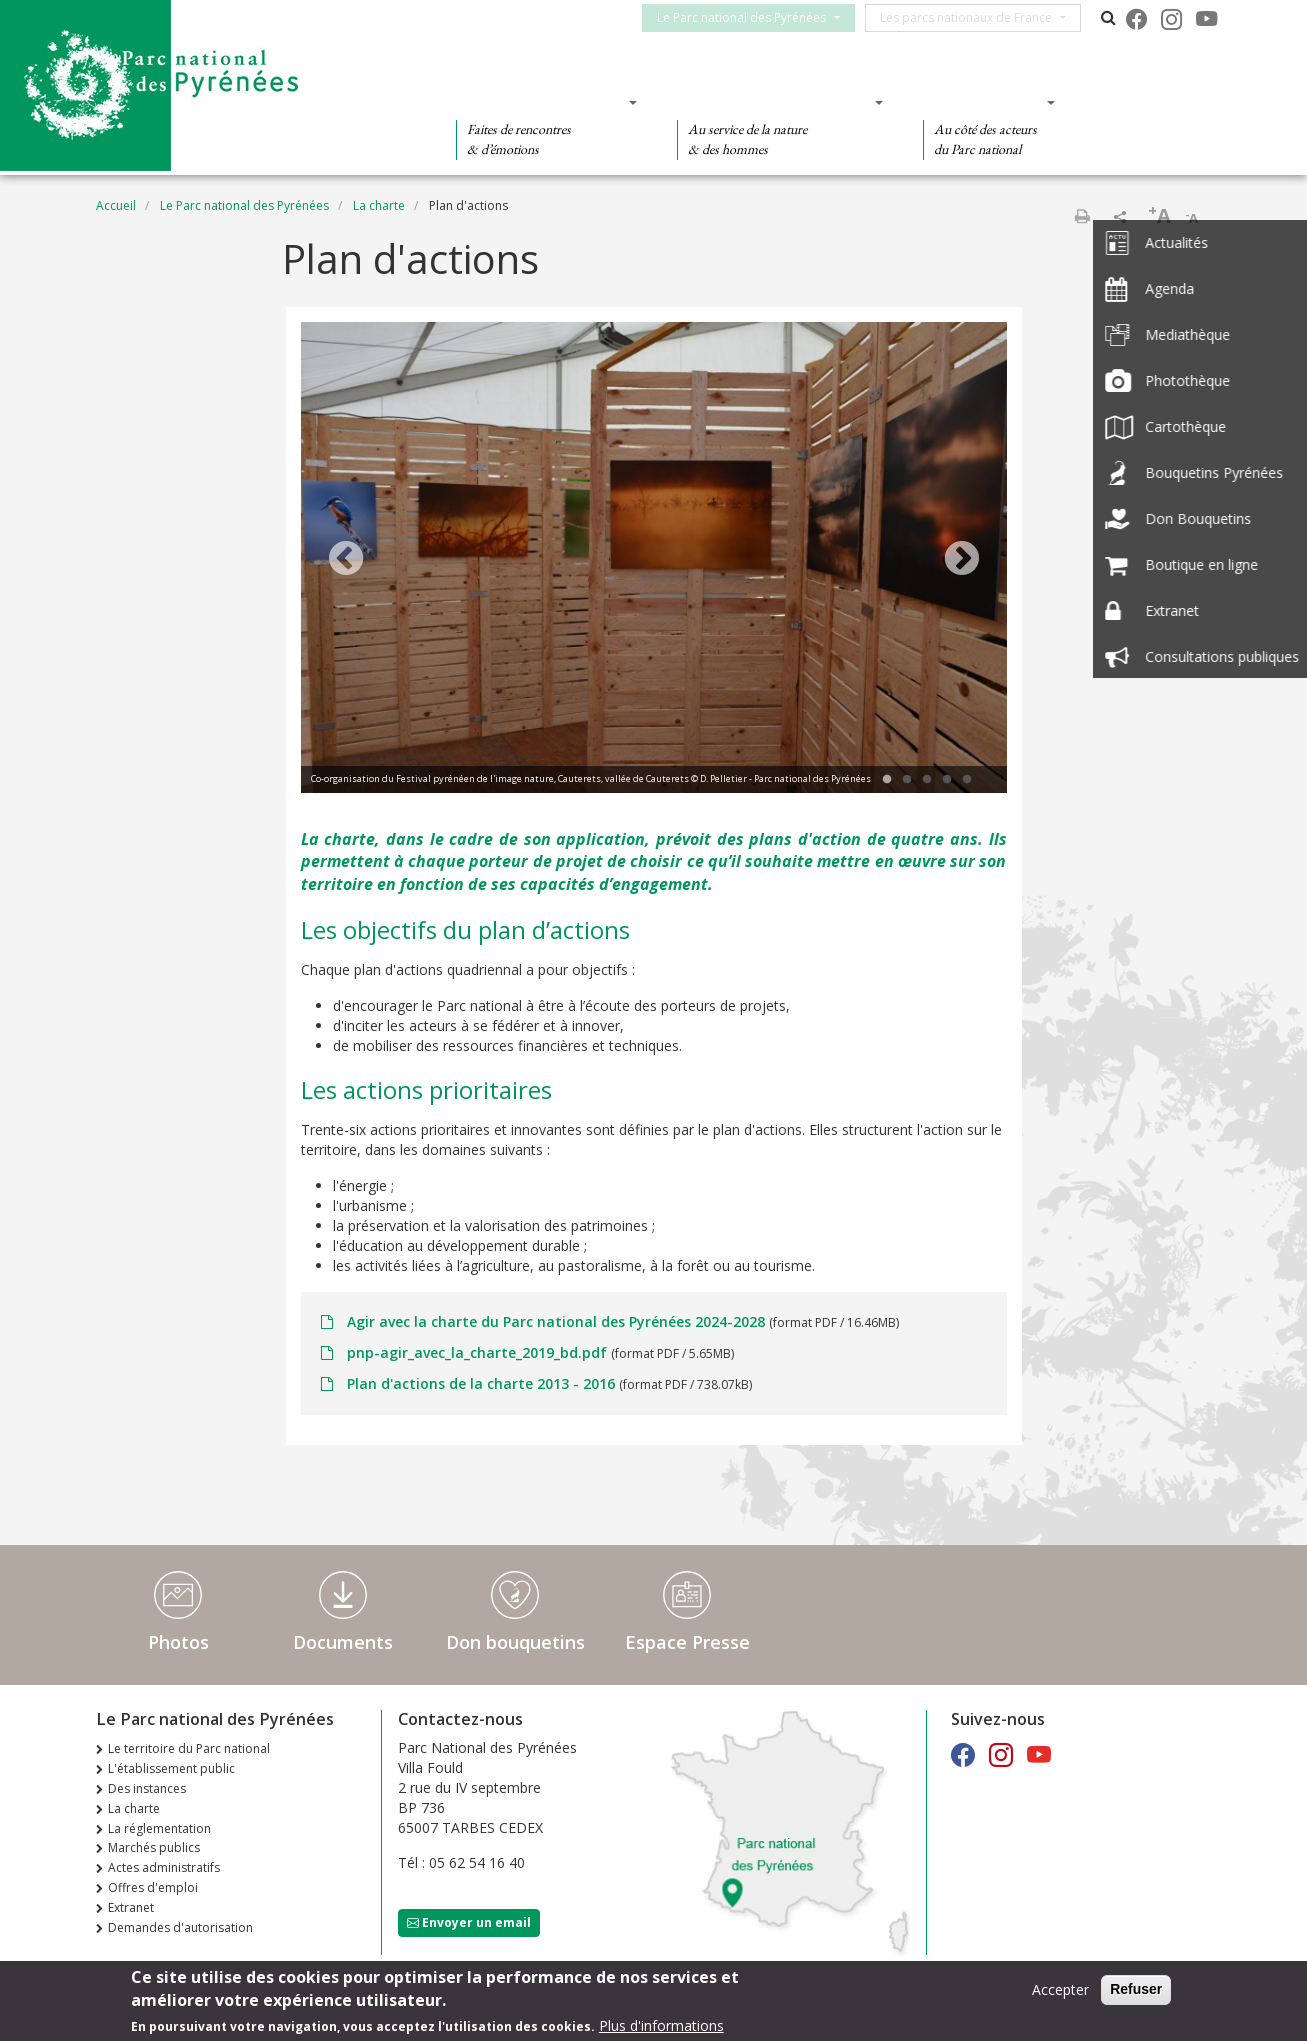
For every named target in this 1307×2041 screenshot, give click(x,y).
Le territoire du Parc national (189, 1748)
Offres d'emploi (153, 1887)
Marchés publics (154, 1847)
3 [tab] (927, 780)
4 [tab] (947, 780)
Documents (343, 1642)
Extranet (131, 1907)
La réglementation (159, 1828)
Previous (346, 560)
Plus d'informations (661, 2027)
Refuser (1136, 1991)
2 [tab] (907, 780)
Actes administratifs (164, 1867)
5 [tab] (967, 780)
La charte (379, 205)
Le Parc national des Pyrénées (750, 17)
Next (962, 560)
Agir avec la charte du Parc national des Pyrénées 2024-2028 (556, 1321)
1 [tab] (887, 780)
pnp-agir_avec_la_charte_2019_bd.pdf (477, 1352)
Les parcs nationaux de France (975, 17)
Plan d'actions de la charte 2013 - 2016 (481, 1383)
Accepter (1060, 1991)
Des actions (983, 102)
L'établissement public (171, 1768)
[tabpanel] (654, 560)
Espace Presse (687, 1642)
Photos (178, 1642)
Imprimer (1082, 216)
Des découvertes (540, 102)
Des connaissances (773, 102)
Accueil (116, 205)
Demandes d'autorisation (180, 1927)
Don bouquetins (515, 1642)
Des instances (147, 1788)
